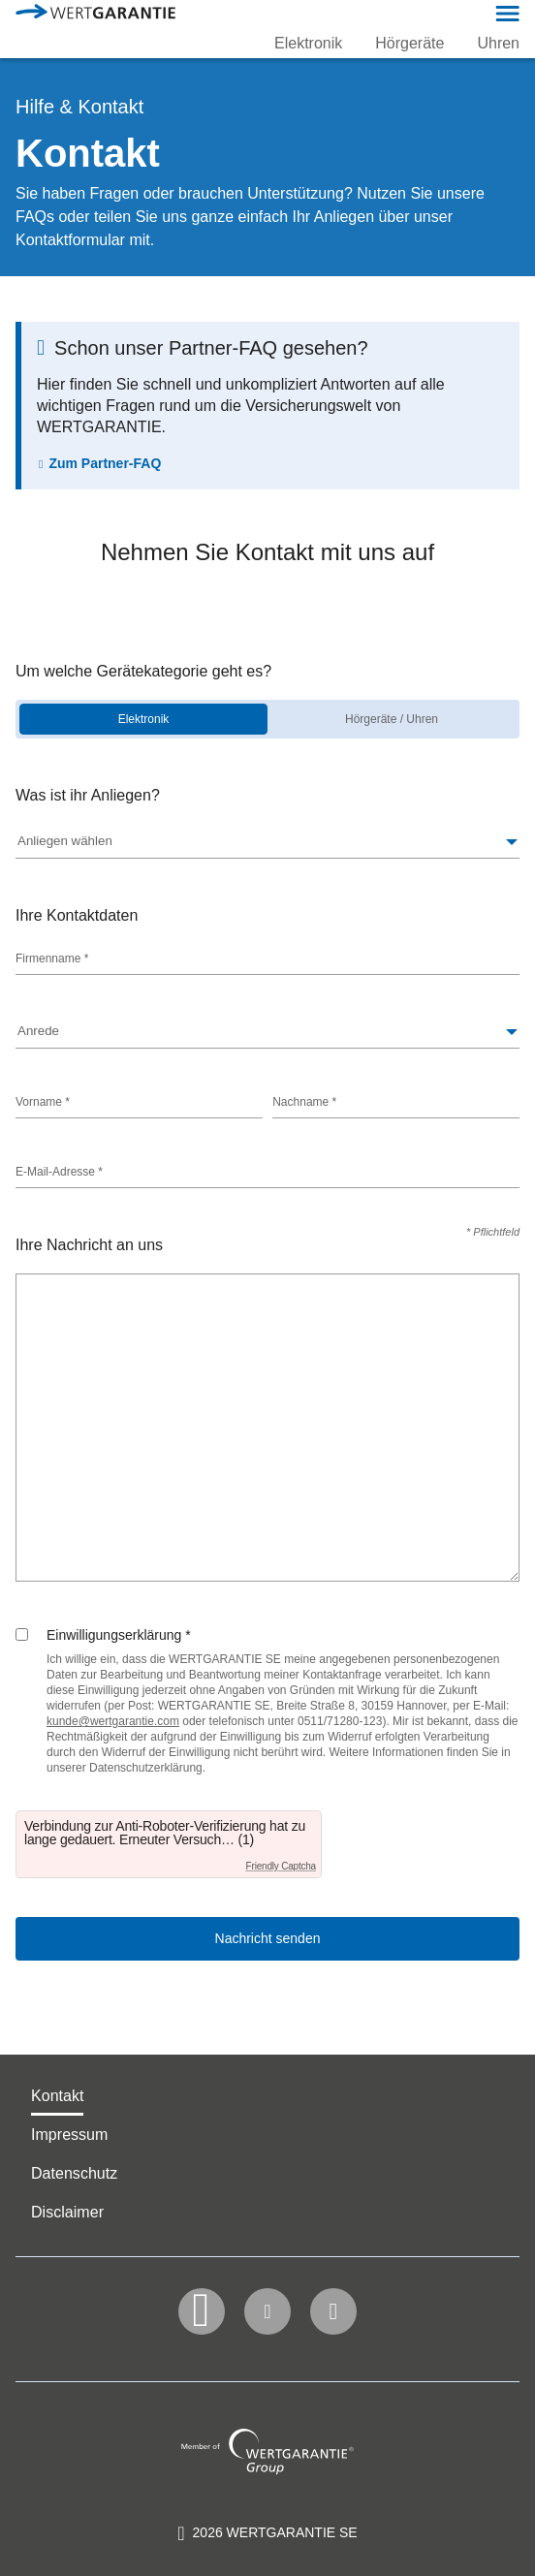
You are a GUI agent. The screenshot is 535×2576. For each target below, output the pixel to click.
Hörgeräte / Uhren (391, 719)
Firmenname (52, 958)
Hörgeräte (409, 43)
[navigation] (267, 46)
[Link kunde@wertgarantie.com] (113, 1721)
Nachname (304, 1102)
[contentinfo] (267, 2532)
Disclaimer (67, 2212)
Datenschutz (74, 2173)
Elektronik (308, 43)
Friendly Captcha (281, 1866)
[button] (499, 13)
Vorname (43, 1102)
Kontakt (57, 2096)
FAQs (35, 216)
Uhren (498, 43)
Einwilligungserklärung (119, 1635)
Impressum (69, 2134)
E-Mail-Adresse (59, 1171)
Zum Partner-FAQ (104, 463)
